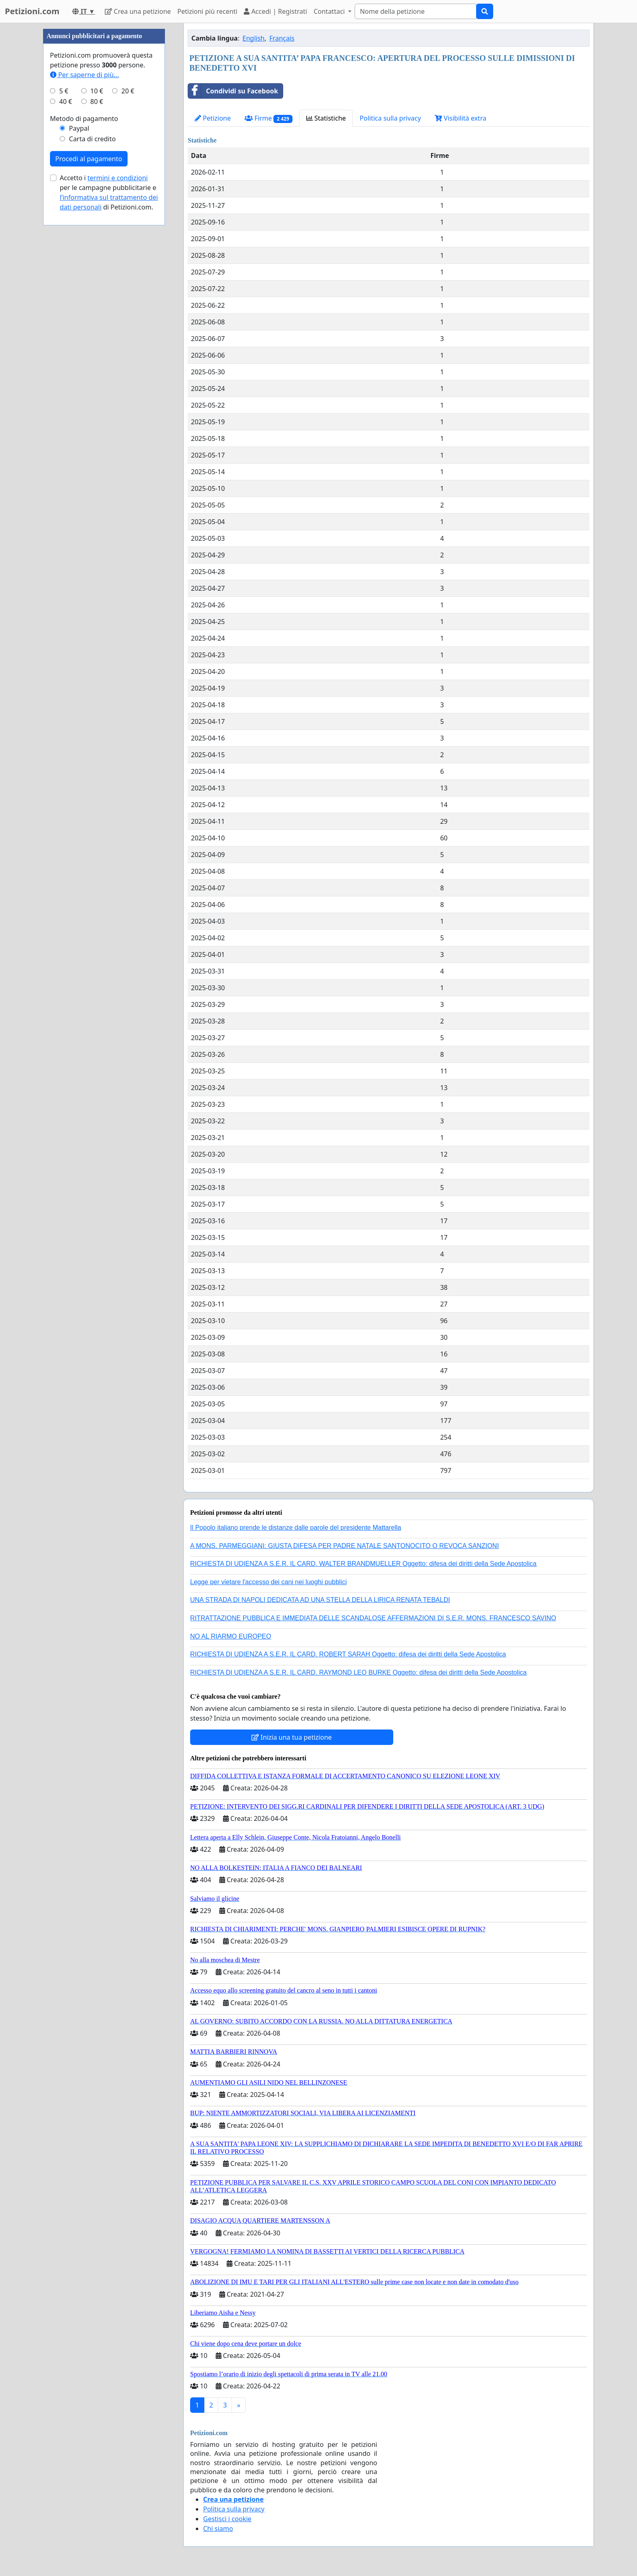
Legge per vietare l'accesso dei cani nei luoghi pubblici (268, 1581)
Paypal (79, 371)
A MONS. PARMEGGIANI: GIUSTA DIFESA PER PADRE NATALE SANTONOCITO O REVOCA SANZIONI (344, 1545)
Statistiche (326, 118)
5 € (63, 334)
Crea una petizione (138, 11)
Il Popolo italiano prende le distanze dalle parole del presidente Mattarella (295, 1527)
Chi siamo (218, 2528)
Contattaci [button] (330, 11)
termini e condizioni (117, 421)
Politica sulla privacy (390, 118)
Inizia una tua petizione (291, 1737)
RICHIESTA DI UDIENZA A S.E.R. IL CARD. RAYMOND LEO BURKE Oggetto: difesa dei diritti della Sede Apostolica (358, 1672)
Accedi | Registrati (275, 11)
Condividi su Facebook (233, 91)
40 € (65, 345)
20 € (127, 334)
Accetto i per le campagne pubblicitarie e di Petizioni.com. (109, 436)
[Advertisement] (104, 145)
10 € (96, 334)
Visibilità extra (460, 118)
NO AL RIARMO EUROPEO (230, 1636)
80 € (96, 345)
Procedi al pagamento (88, 402)
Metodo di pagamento (84, 362)
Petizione (213, 118)
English (253, 38)
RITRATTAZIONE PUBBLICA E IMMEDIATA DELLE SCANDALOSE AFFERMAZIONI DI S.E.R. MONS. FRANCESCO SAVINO (373, 1618)
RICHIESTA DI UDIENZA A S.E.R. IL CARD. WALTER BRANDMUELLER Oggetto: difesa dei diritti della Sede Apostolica (363, 1563)
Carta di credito (92, 382)
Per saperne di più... (84, 318)
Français (282, 38)
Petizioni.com (32, 11)
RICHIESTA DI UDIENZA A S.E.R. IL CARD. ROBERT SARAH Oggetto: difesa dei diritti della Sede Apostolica (348, 1654)
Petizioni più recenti (208, 11)
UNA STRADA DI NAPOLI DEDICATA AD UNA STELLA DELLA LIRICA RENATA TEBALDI (320, 1599)
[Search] (416, 11)
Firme (268, 118)
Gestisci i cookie (227, 2518)
